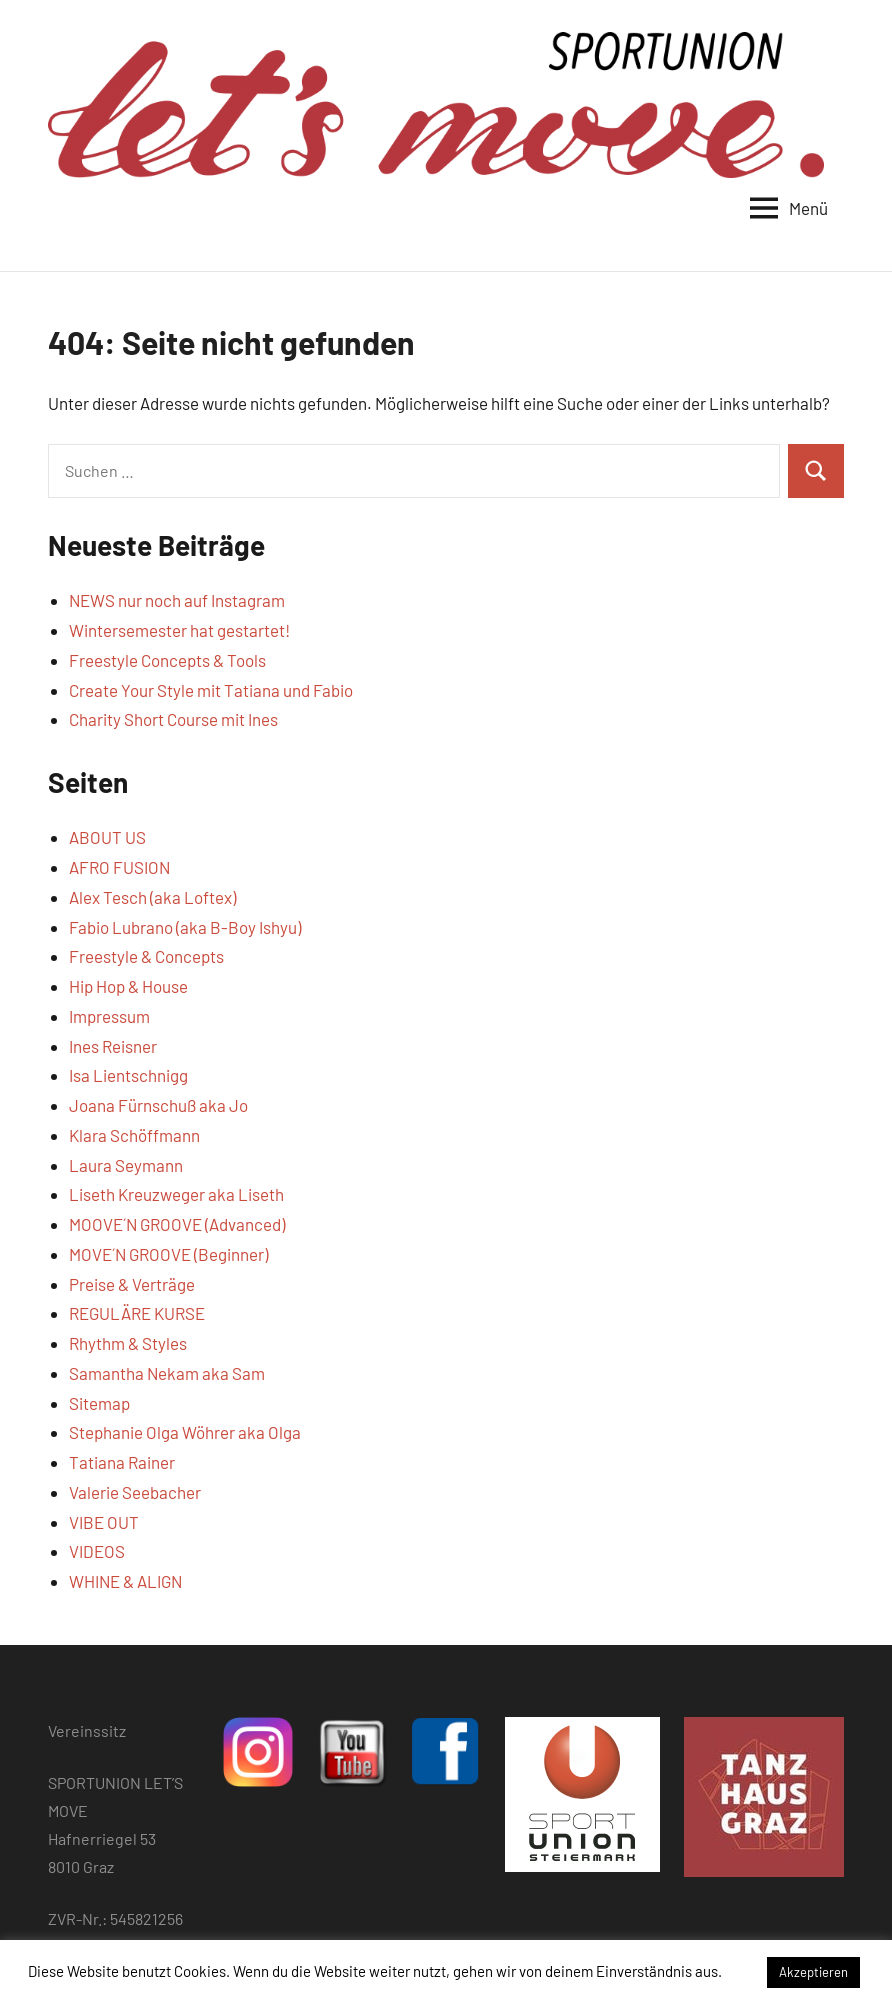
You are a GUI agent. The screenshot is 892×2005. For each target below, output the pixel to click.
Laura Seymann (126, 1165)
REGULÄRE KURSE (137, 1313)
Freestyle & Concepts (146, 956)
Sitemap (99, 1403)
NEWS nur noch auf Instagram (177, 600)
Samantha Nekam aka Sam (167, 1373)
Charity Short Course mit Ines (173, 719)
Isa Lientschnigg (128, 1075)
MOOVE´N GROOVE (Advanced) (177, 1224)
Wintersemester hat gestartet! (179, 630)
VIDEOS (97, 1551)
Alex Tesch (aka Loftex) (152, 897)
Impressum (109, 1016)
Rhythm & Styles (128, 1343)
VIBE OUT (104, 1522)
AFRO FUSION (119, 867)
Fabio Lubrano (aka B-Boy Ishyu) (185, 927)
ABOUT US (107, 837)
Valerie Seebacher (135, 1492)
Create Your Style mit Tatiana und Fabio (211, 690)
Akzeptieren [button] (813, 1972)
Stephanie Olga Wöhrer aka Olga (185, 1432)
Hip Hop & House (128, 986)
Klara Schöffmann (134, 1135)
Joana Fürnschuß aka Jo (158, 1105)
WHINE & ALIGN (125, 1581)
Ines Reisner (113, 1046)
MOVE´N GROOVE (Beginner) (168, 1254)
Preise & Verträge (132, 1284)
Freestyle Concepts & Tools (167, 660)
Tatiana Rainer (122, 1462)
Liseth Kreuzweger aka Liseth (176, 1194)
